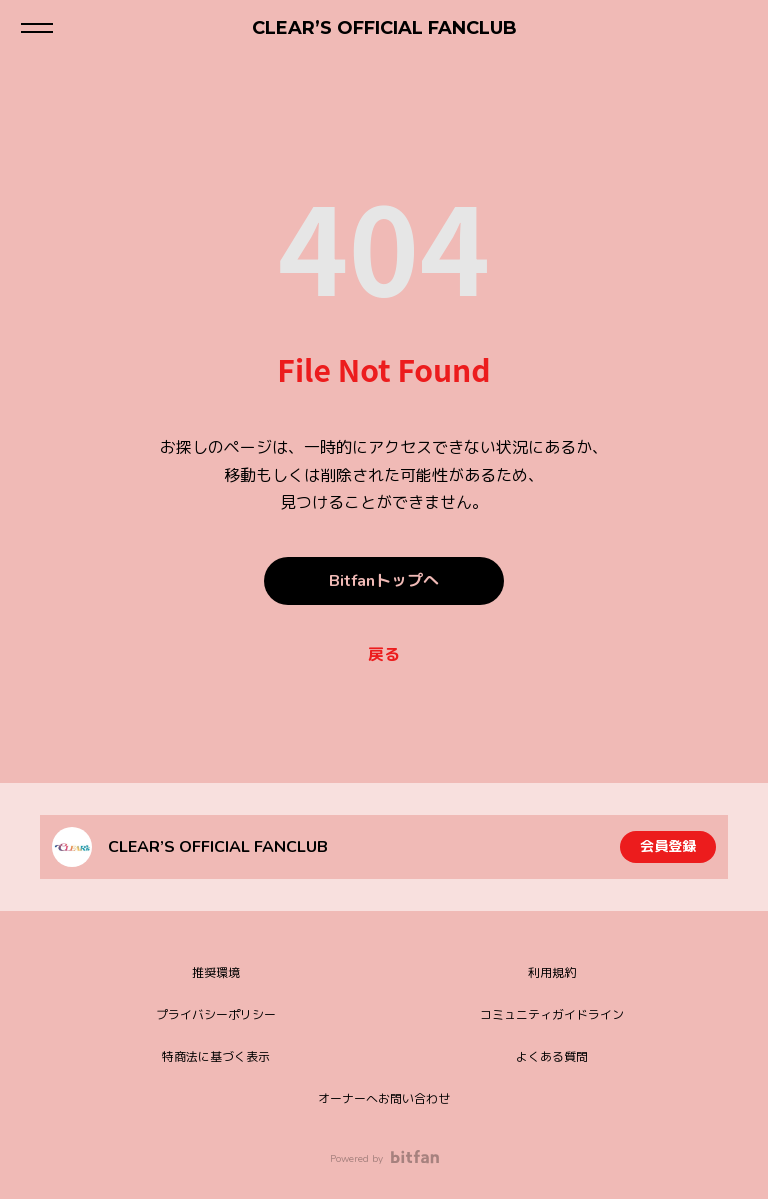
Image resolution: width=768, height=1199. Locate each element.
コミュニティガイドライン (552, 1015)
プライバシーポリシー (216, 1015)
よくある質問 (552, 1057)
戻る (384, 655)
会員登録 (668, 846)
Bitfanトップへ (384, 581)
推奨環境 (216, 973)
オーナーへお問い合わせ (384, 1099)
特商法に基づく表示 (216, 1057)
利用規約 (552, 973)
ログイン (736, 28)
